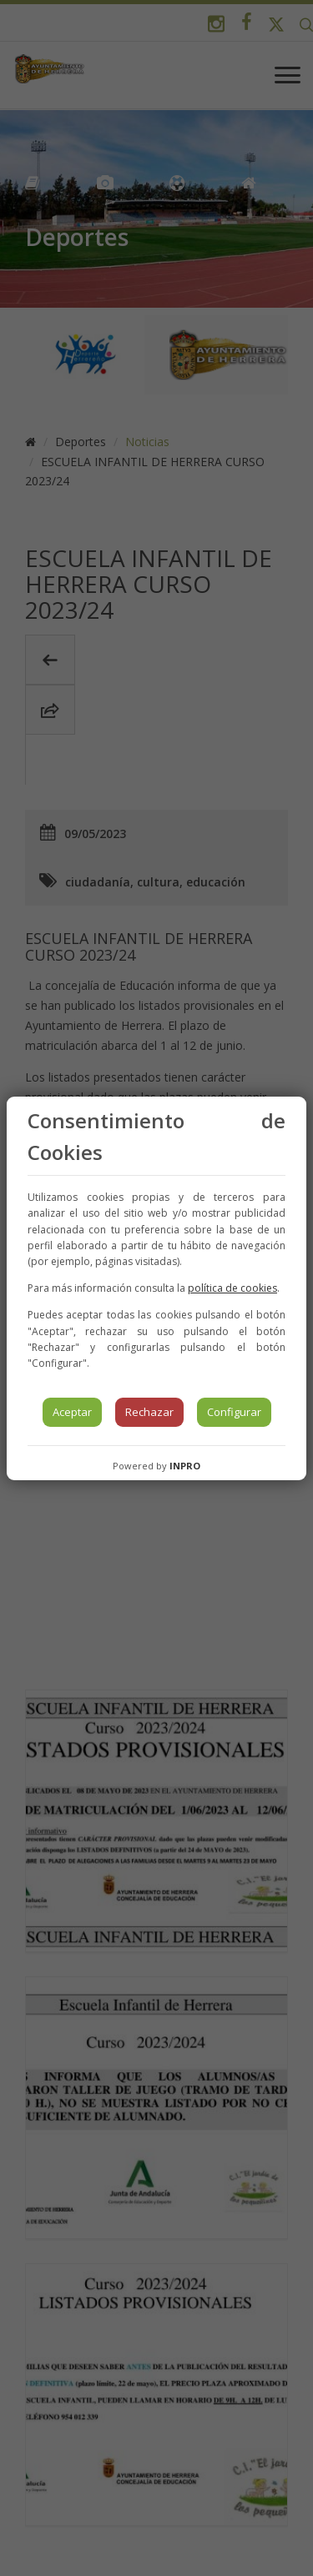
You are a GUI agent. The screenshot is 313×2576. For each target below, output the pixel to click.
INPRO (184, 1465)
